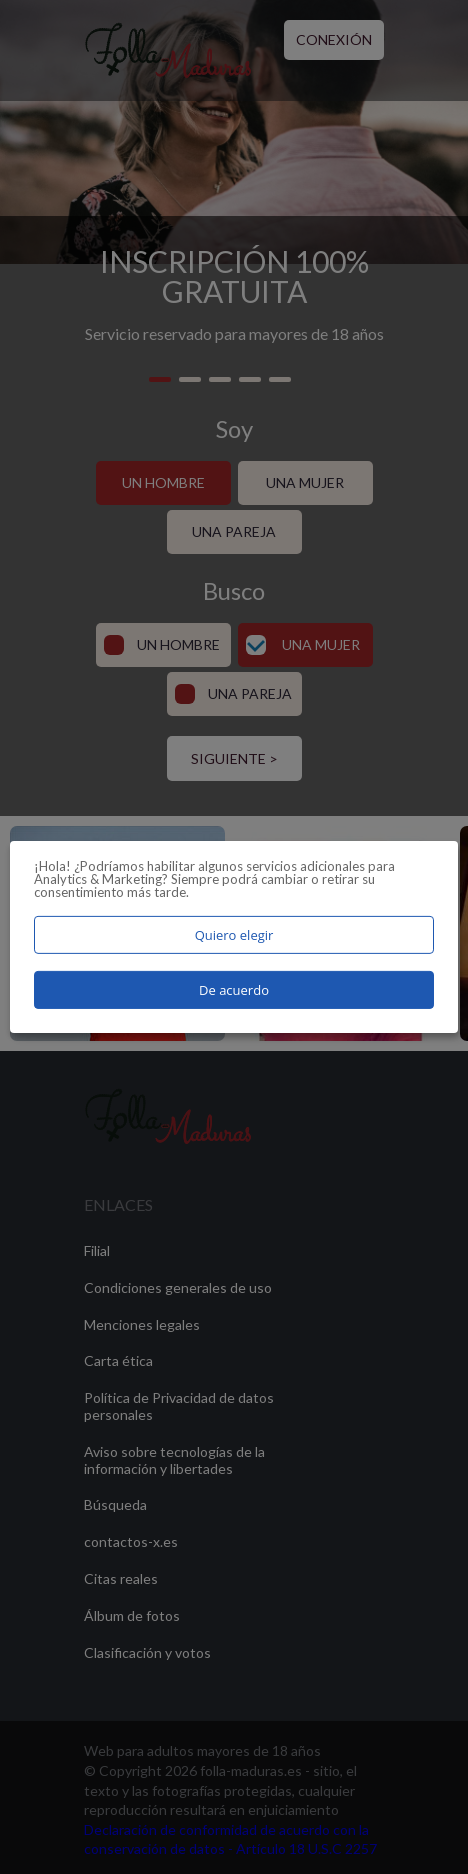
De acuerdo (234, 990)
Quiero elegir (234, 935)
